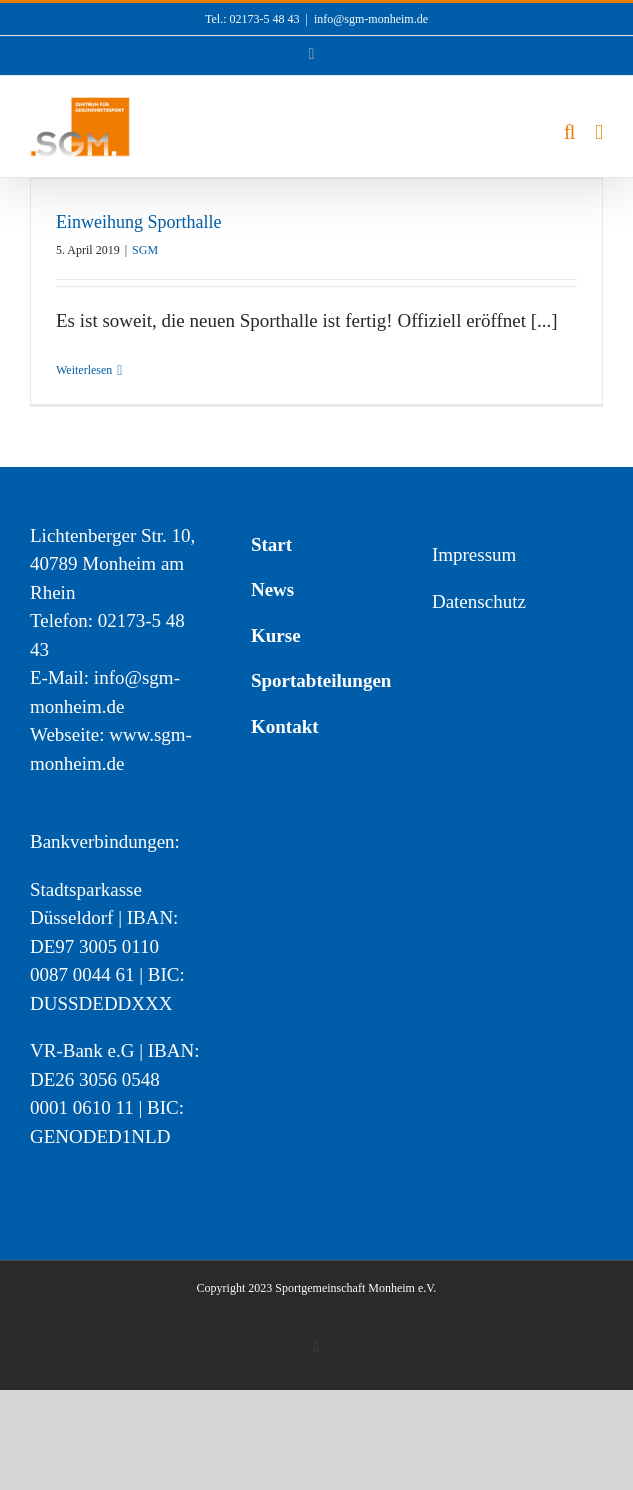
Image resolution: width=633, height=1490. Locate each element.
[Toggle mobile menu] (599, 132)
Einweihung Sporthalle (138, 222)
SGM (145, 250)
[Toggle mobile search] (570, 132)
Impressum (474, 554)
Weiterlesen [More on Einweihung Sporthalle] (84, 370)
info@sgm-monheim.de (371, 19)
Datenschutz (479, 601)
